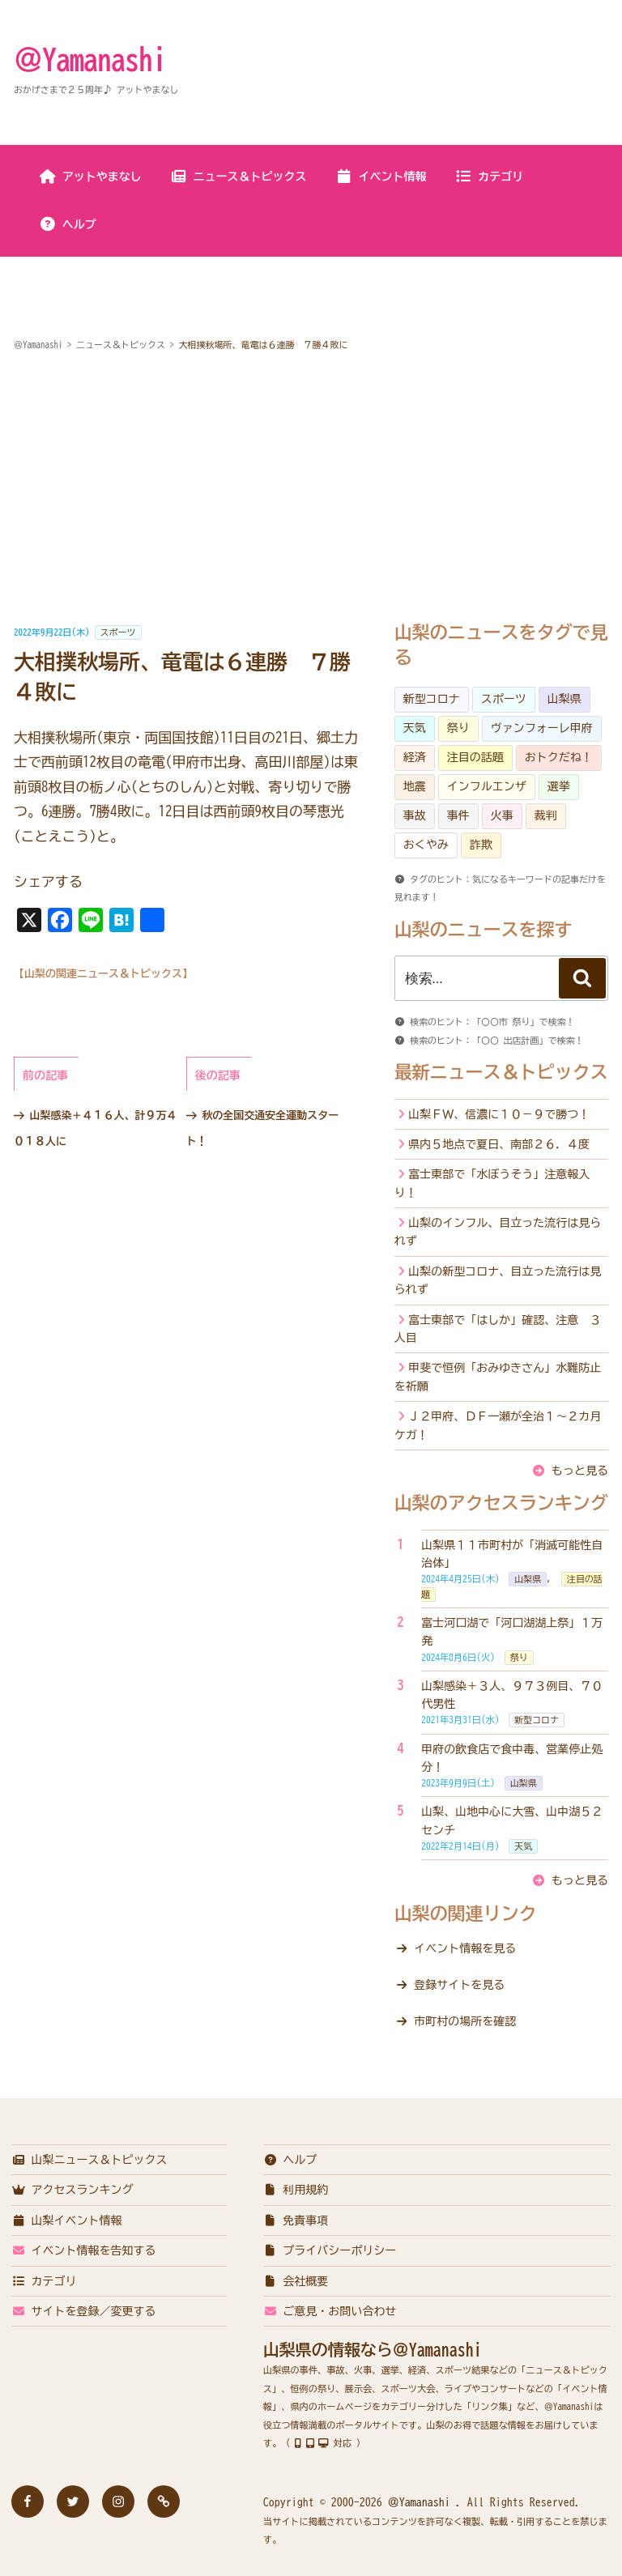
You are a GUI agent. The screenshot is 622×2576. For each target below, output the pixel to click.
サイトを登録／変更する (83, 2311)
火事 (502, 815)
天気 (414, 728)
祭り (458, 728)
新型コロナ (431, 699)
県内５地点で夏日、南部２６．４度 (499, 1144)
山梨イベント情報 (66, 2220)
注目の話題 (475, 757)
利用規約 (296, 2189)
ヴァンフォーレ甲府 (542, 728)
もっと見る (580, 1470)
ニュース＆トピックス (238, 176)
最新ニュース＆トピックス (501, 1072)
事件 (458, 815)
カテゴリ (488, 176)
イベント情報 (381, 176)
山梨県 (564, 699)
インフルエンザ (486, 786)
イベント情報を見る (465, 1948)
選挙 (558, 786)
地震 (414, 786)
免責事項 (296, 2220)
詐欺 (481, 844)
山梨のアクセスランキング (501, 1503)
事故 (414, 815)
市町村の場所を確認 (465, 2021)
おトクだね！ (559, 757)
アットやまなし (90, 176)
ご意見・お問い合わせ (330, 2311)
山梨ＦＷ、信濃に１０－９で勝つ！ (499, 1114)
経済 (414, 757)
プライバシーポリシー (330, 2250)
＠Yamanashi (90, 59)
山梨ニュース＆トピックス (89, 2159)
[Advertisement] (311, 489)
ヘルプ (67, 224)
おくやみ (426, 844)
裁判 (546, 815)
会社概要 (296, 2281)
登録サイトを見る (459, 1985)
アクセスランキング (72, 2189)
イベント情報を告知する (83, 2250)
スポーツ (118, 632)
